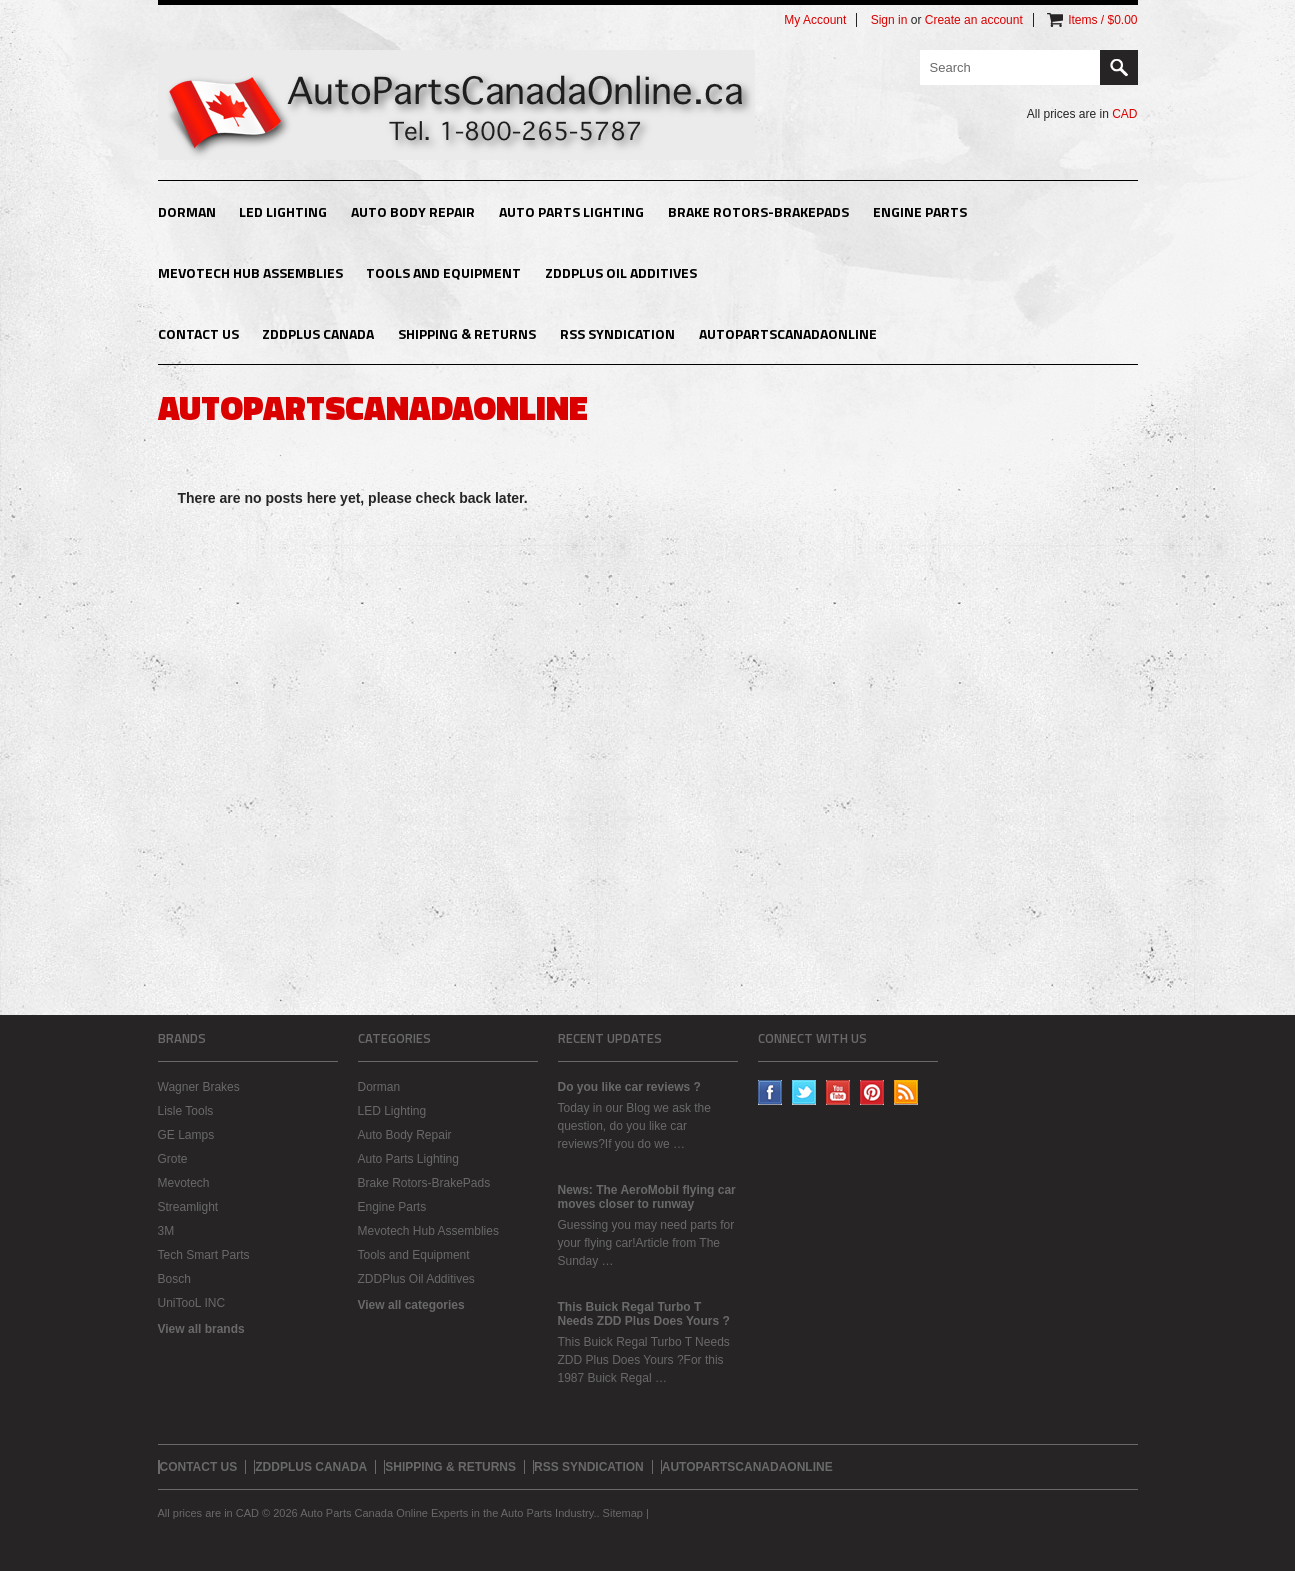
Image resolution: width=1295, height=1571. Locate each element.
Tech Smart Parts (204, 1255)
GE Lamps (186, 1135)
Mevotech (184, 1183)
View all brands (201, 1329)
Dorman (187, 211)
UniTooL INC (192, 1303)
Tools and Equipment (443, 272)
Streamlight (188, 1207)
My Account (815, 20)
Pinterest (872, 1092)
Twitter (804, 1092)
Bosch (174, 1279)
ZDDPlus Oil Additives (621, 272)
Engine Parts (920, 211)
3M (166, 1231)
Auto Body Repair (413, 211)
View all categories (411, 1305)
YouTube (838, 1092)
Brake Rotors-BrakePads (758, 211)
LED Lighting (283, 211)
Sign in (889, 20)
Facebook (770, 1092)
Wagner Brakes (199, 1087)
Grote (173, 1159)
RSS (906, 1092)
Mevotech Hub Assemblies (250, 272)
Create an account (974, 20)
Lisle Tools (186, 1111)
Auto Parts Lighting (571, 211)
